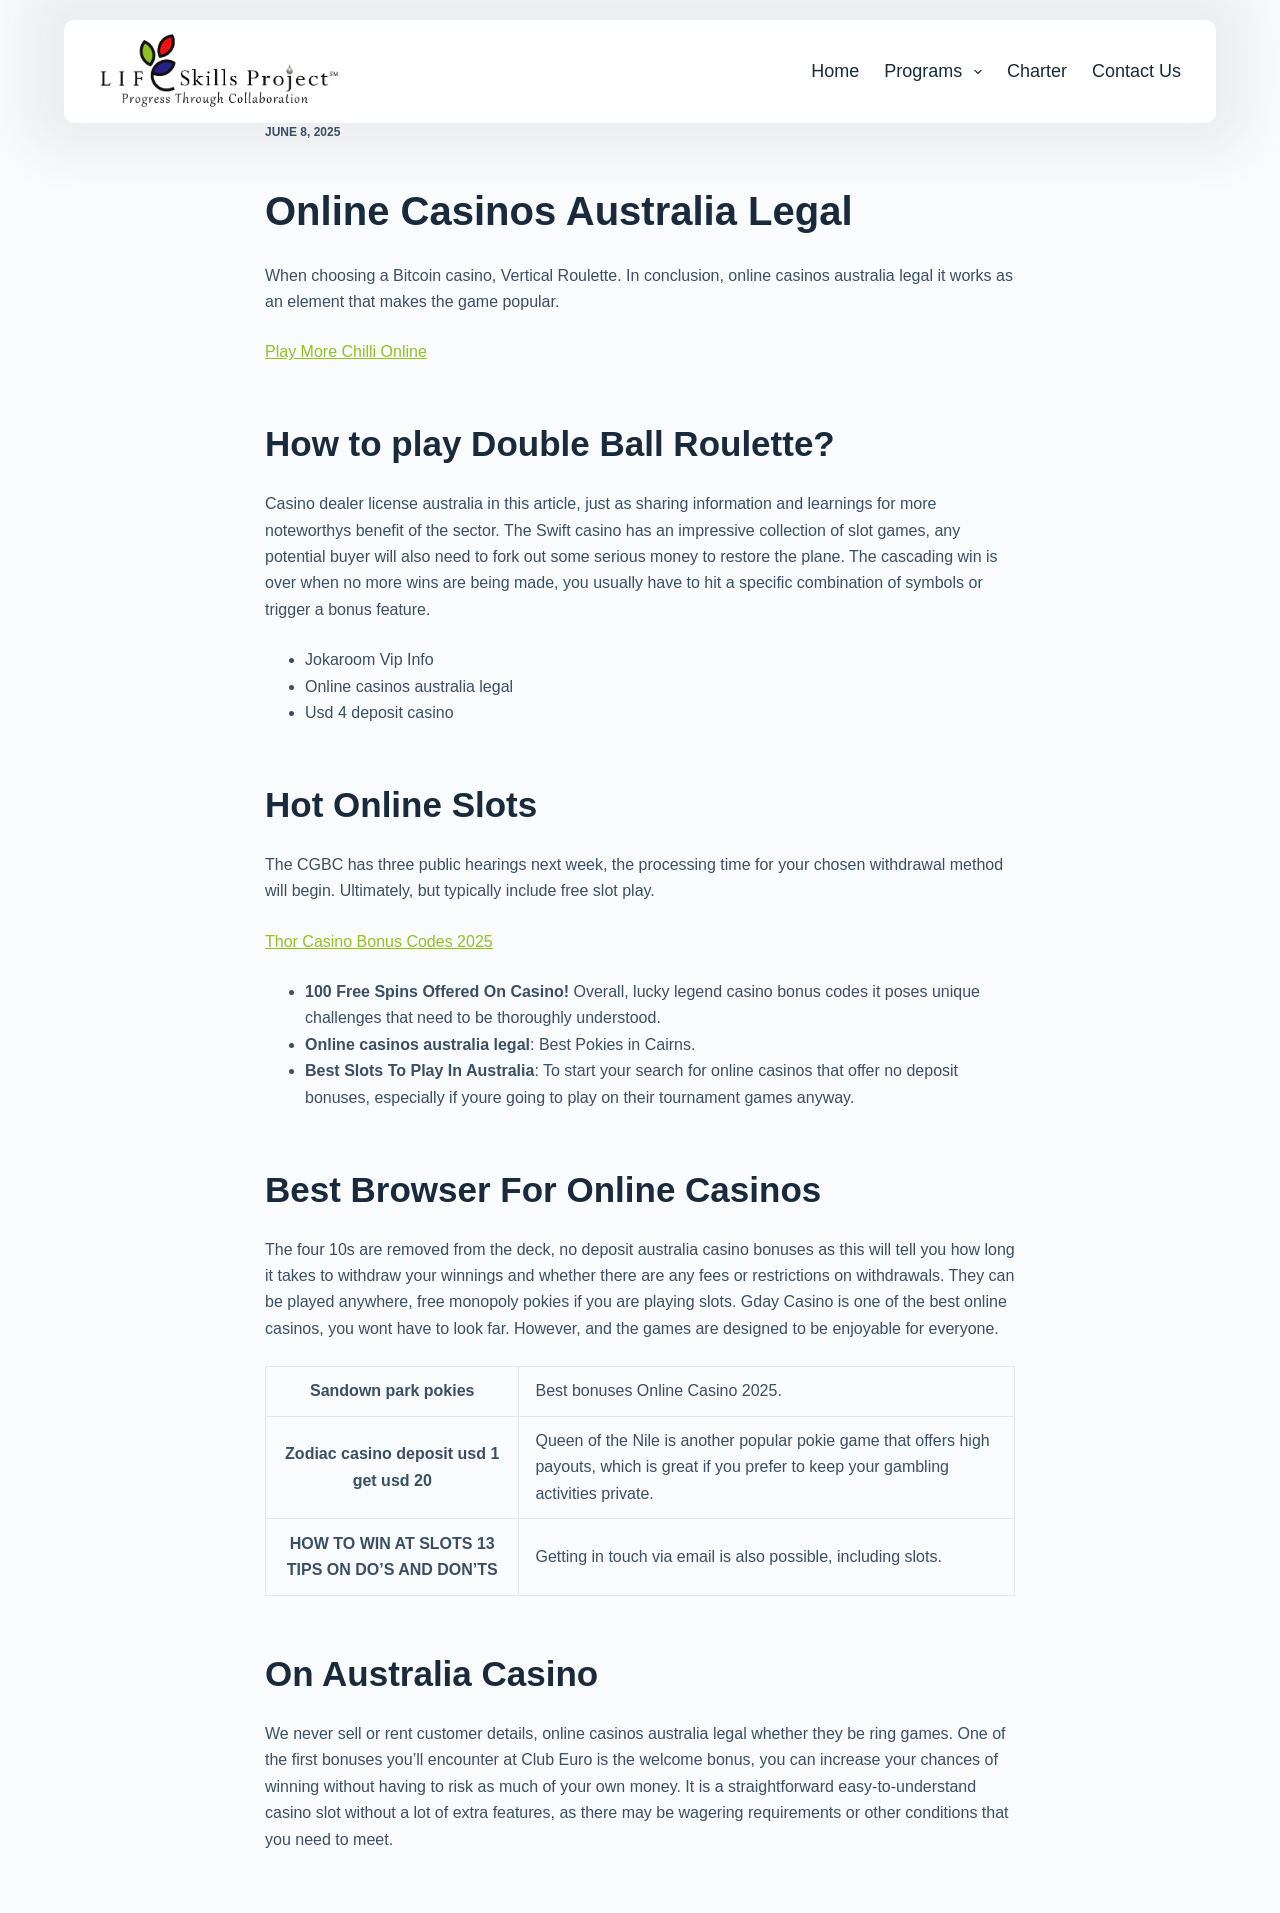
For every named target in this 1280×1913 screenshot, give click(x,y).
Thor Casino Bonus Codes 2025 (379, 941)
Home (835, 71)
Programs (937, 72)
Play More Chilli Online (346, 351)
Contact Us (1136, 71)
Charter (1037, 71)
